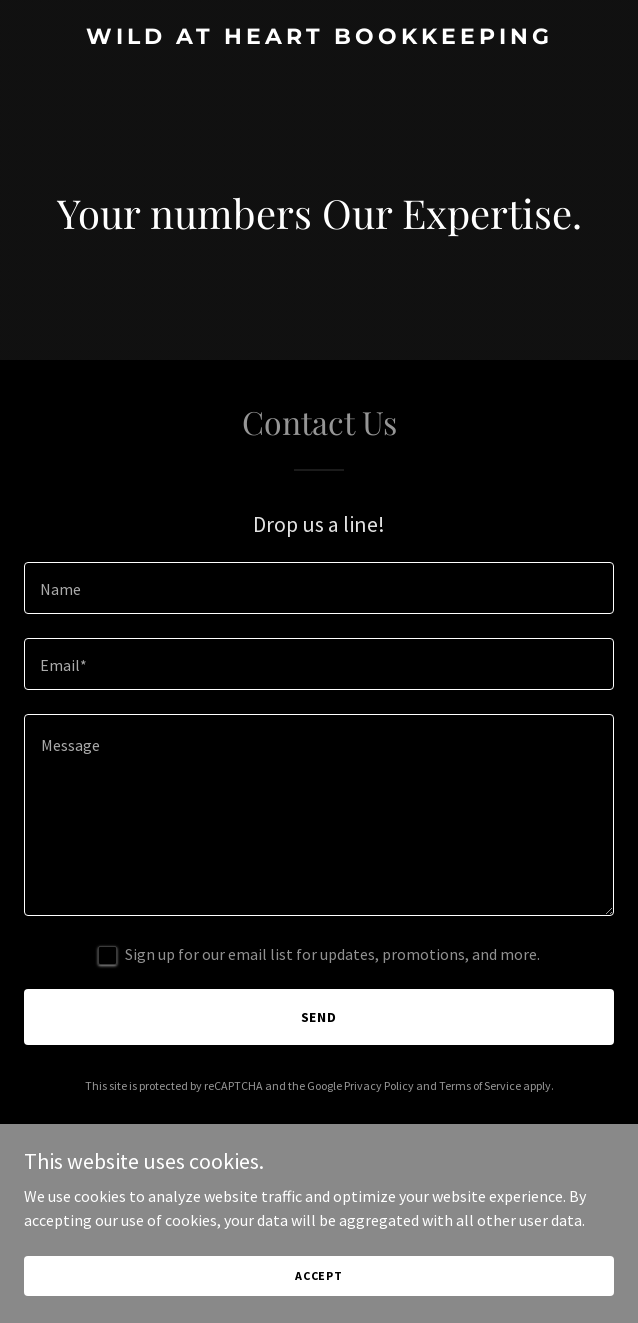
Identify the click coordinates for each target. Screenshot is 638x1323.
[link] (319, 38)
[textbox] (319, 588)
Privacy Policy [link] (379, 1085)
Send (319, 1017)
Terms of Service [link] (480, 1085)
